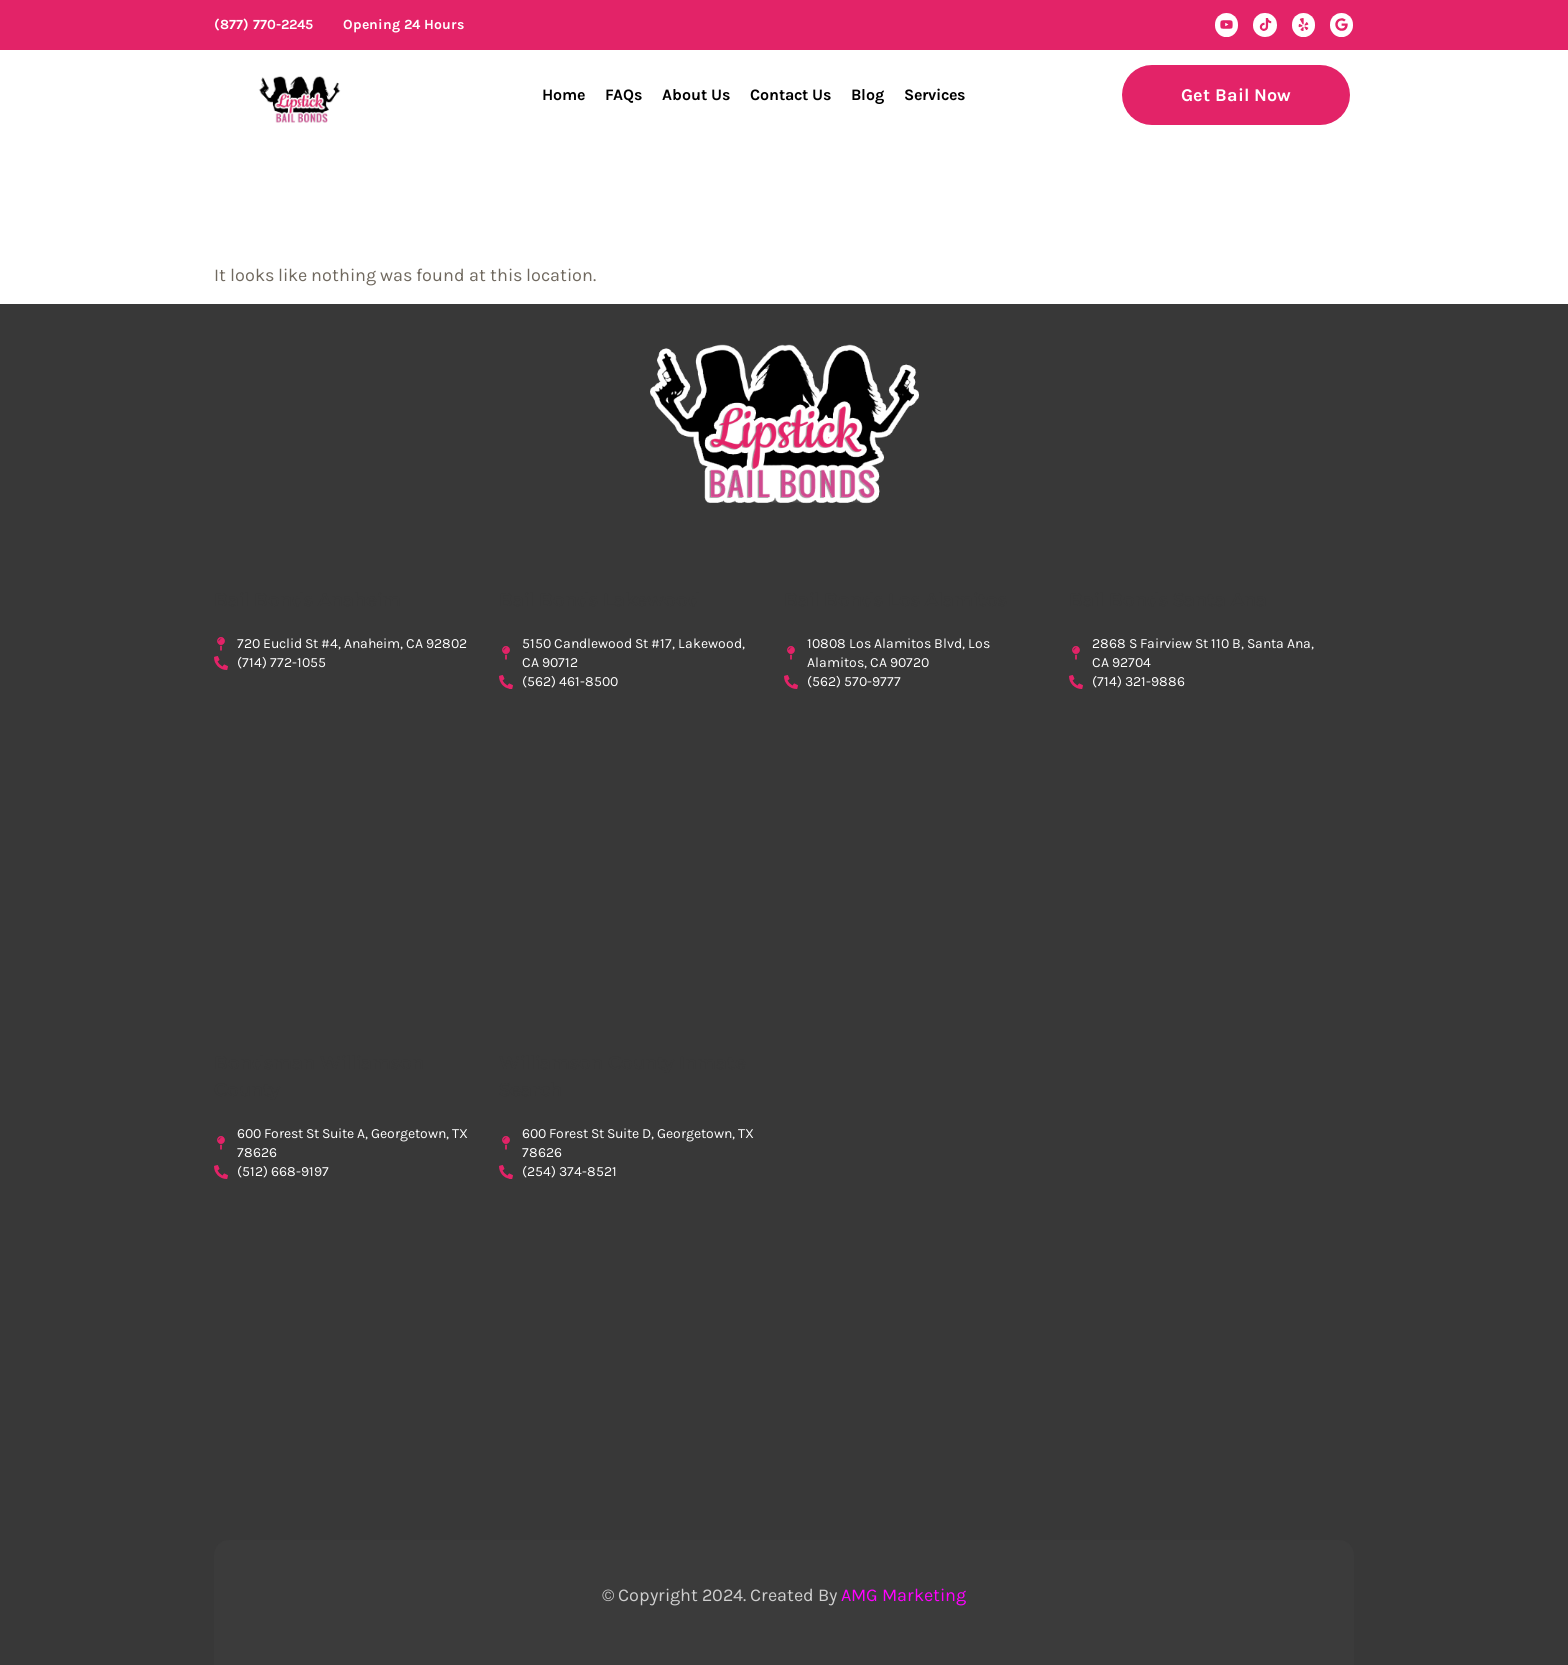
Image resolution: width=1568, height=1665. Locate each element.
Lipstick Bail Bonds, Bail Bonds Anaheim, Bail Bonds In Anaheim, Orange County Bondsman (341, 817)
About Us (696, 94)
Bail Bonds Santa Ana (1168, 600)
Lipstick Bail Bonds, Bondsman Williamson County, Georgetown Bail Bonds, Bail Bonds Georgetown (341, 1326)
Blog (867, 94)
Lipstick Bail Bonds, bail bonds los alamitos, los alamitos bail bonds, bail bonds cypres (911, 836)
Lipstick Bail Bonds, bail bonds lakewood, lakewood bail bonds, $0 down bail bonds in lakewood (626, 836)
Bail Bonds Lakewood (599, 600)
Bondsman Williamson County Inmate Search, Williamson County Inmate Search (626, 1326)
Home (563, 94)
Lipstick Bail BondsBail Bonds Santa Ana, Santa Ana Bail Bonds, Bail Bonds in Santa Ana (1196, 836)
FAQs (623, 94)
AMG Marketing (903, 1595)
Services (934, 94)
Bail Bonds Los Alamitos (895, 600)
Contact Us (790, 94)
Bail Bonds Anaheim (307, 600)
